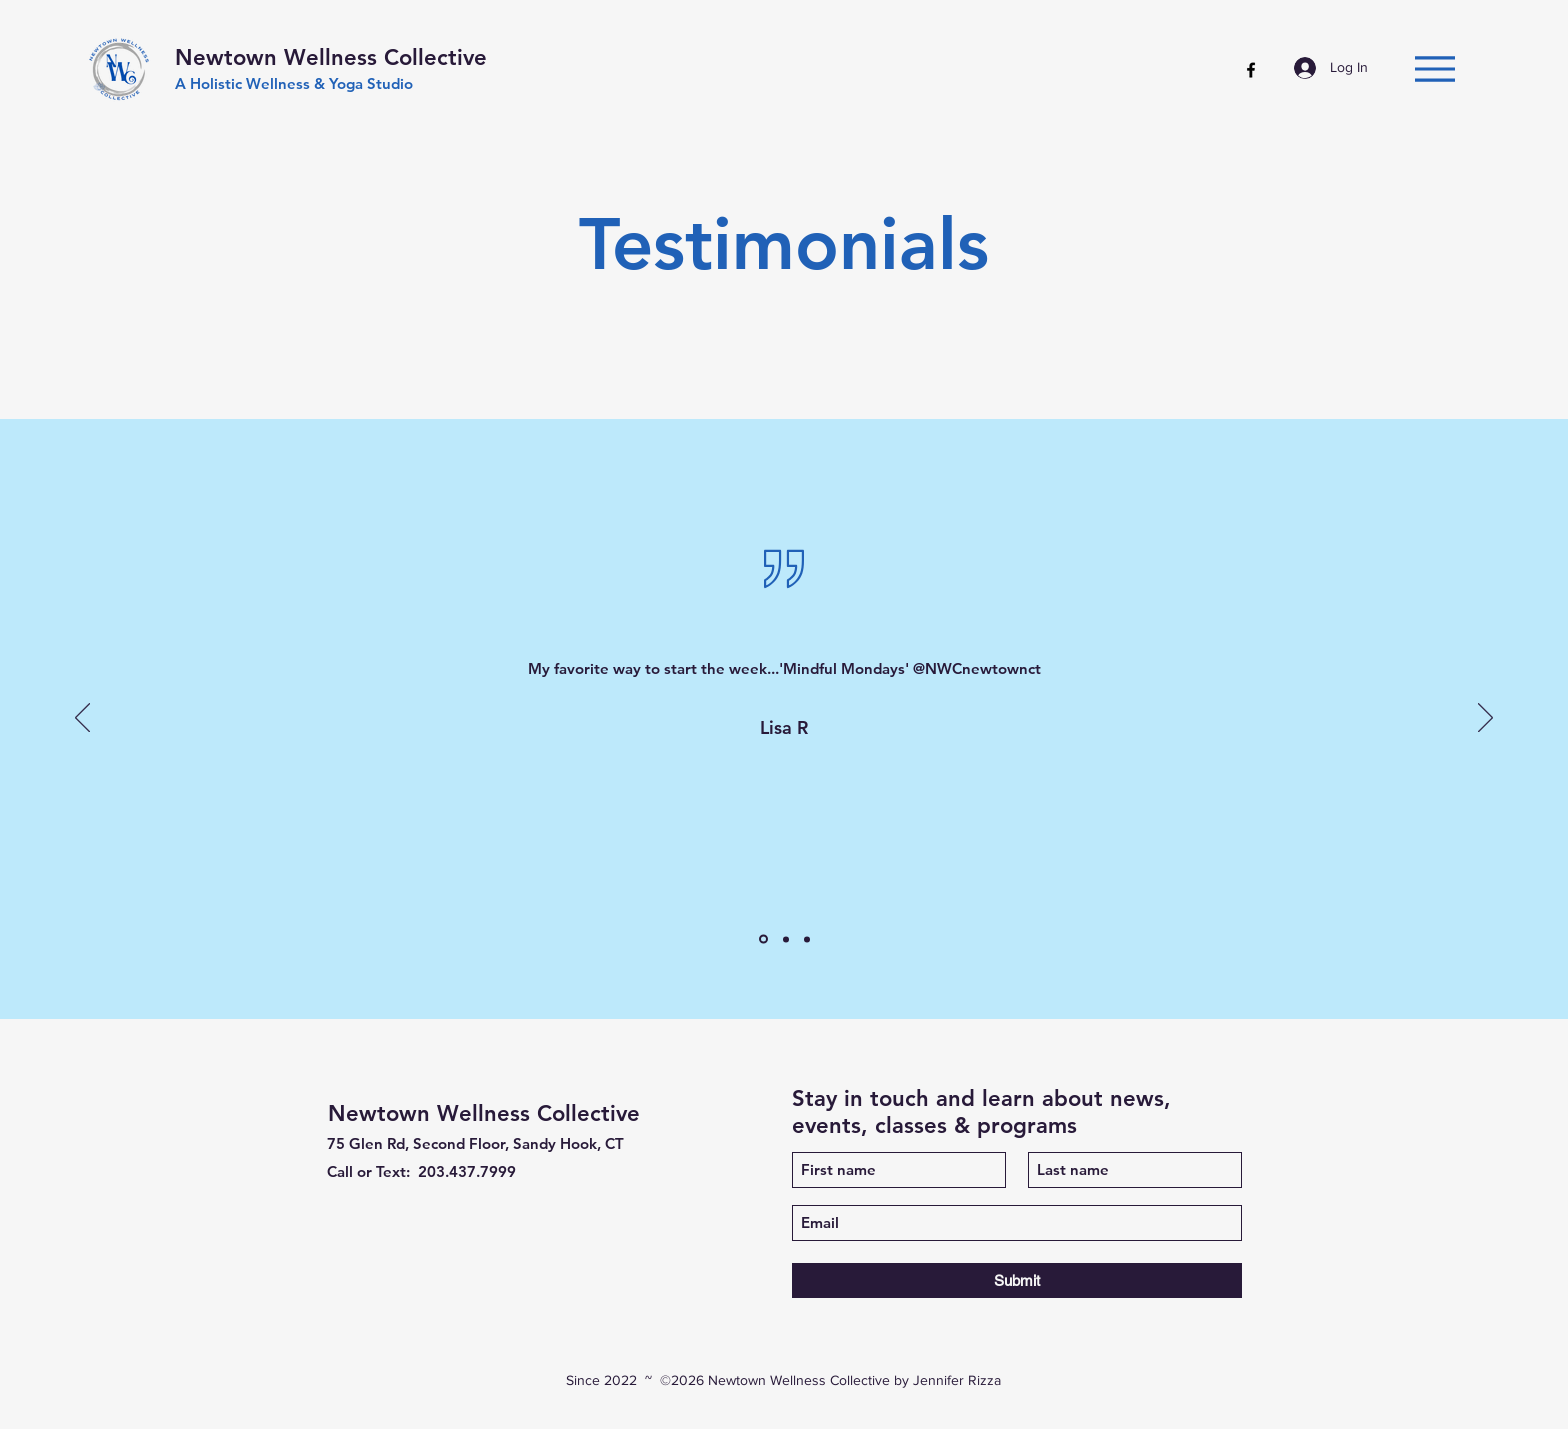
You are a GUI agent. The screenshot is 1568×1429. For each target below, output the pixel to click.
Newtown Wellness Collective (331, 57)
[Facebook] (1251, 70)
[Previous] (82, 719)
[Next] (1485, 719)
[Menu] (1434, 68)
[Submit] (1017, 1280)
